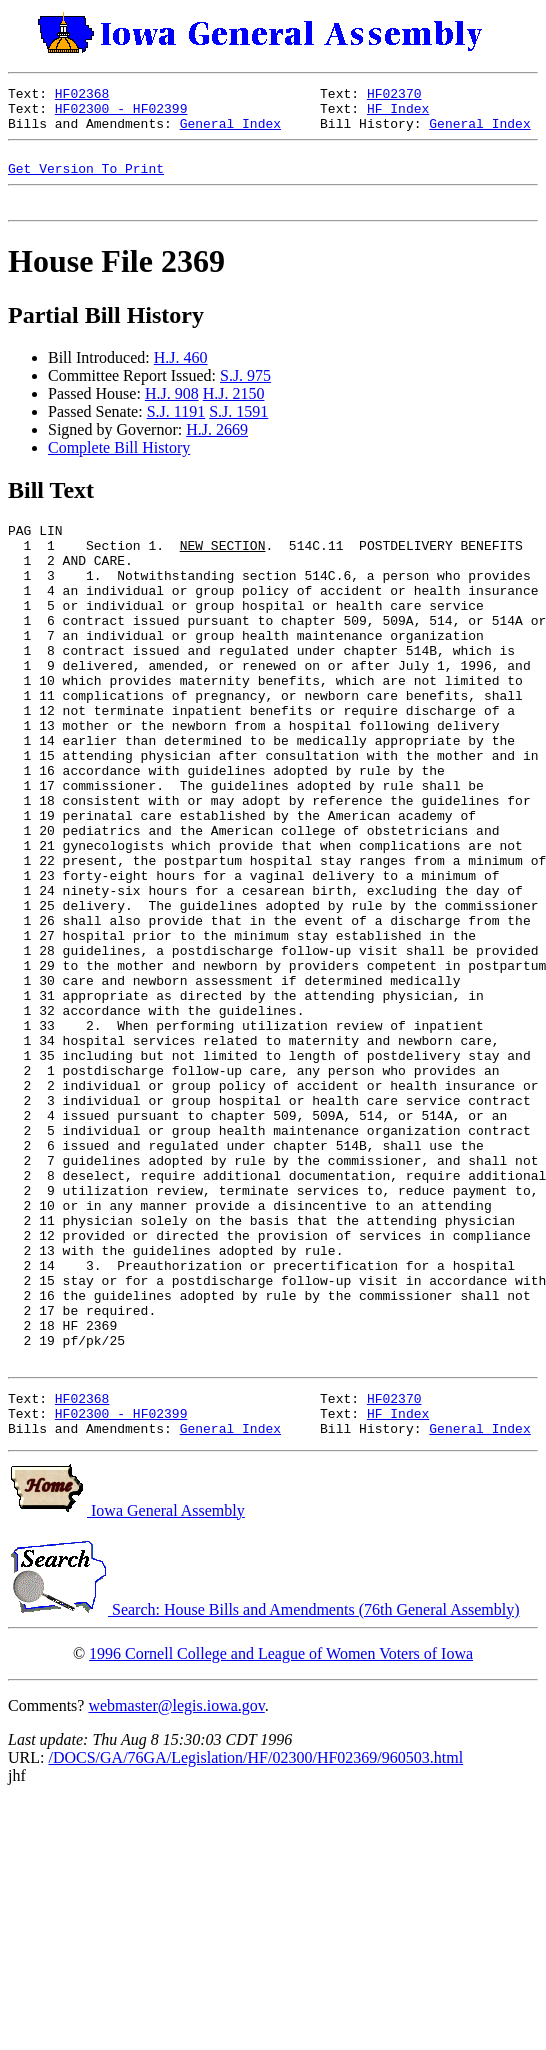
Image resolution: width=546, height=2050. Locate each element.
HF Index (398, 114)
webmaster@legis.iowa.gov (176, 1900)
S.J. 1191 (176, 429)
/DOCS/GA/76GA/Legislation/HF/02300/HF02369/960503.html (255, 1952)
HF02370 (394, 96)
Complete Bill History (119, 465)
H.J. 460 (181, 375)
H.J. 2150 (234, 411)
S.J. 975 (245, 393)
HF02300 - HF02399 (121, 114)
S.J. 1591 (238, 429)
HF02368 (82, 96)
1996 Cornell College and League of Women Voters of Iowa (281, 1848)
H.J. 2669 (217, 447)
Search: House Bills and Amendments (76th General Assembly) (263, 1804)
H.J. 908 (172, 411)
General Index (230, 132)
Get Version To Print (86, 183)
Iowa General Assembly (126, 1705)
